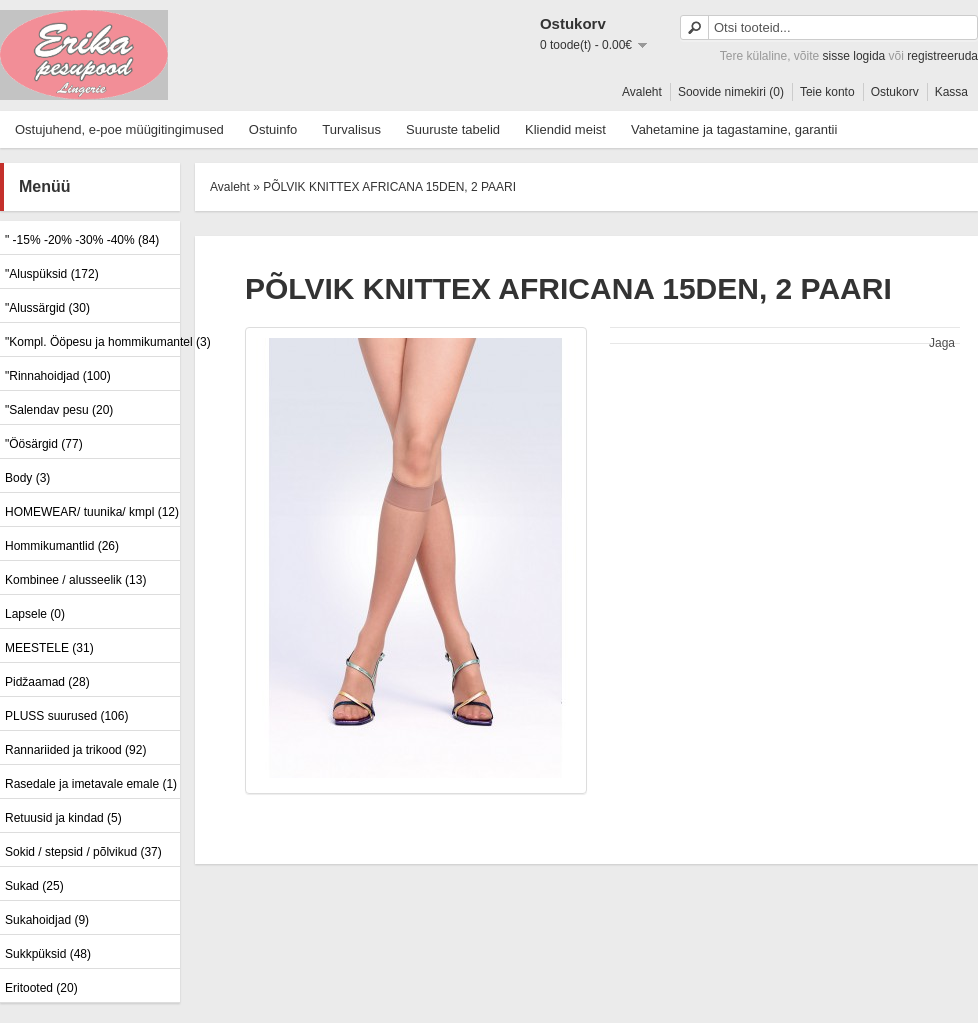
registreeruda (942, 56)
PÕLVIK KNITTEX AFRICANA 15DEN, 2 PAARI (389, 187)
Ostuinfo (273, 129)
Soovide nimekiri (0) (731, 92)
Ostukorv (895, 92)
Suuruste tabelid (453, 129)
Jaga (942, 343)
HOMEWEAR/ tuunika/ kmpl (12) (90, 512)
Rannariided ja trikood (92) (75, 750)
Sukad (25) (34, 886)
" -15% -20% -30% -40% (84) (82, 240)
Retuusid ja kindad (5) (63, 818)
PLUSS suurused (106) (66, 716)
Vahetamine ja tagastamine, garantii (734, 129)
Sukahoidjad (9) (47, 920)
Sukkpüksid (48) (48, 954)
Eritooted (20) (41, 988)
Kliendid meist (565, 129)
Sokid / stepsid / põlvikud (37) (83, 852)
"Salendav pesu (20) (59, 410)
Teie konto (827, 92)
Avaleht (642, 92)
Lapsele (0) (35, 614)
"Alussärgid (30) (47, 308)
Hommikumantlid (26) (62, 546)
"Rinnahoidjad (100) (58, 376)
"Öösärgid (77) (44, 444)
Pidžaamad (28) (47, 682)
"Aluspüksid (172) (52, 274)
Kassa (951, 92)
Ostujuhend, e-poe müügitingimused (119, 129)
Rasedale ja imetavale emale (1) (90, 784)
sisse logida (854, 56)
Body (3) (27, 478)
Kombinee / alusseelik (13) (75, 580)
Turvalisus (351, 129)
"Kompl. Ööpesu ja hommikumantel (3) (90, 342)
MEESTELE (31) (49, 648)
